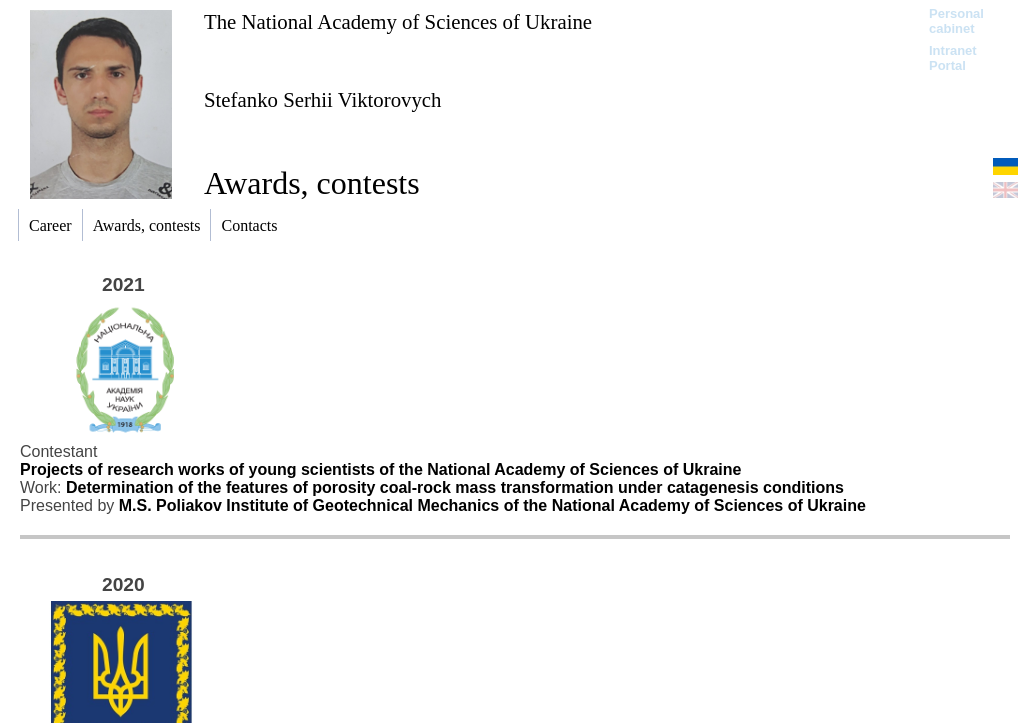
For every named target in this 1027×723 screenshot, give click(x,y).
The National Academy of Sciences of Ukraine (398, 21)
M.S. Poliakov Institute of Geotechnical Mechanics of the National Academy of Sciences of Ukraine (492, 505)
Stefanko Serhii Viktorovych (323, 99)
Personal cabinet (956, 21)
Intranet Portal (953, 58)
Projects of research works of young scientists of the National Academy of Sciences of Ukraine (380, 469)
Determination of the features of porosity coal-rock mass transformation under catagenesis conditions (455, 487)
